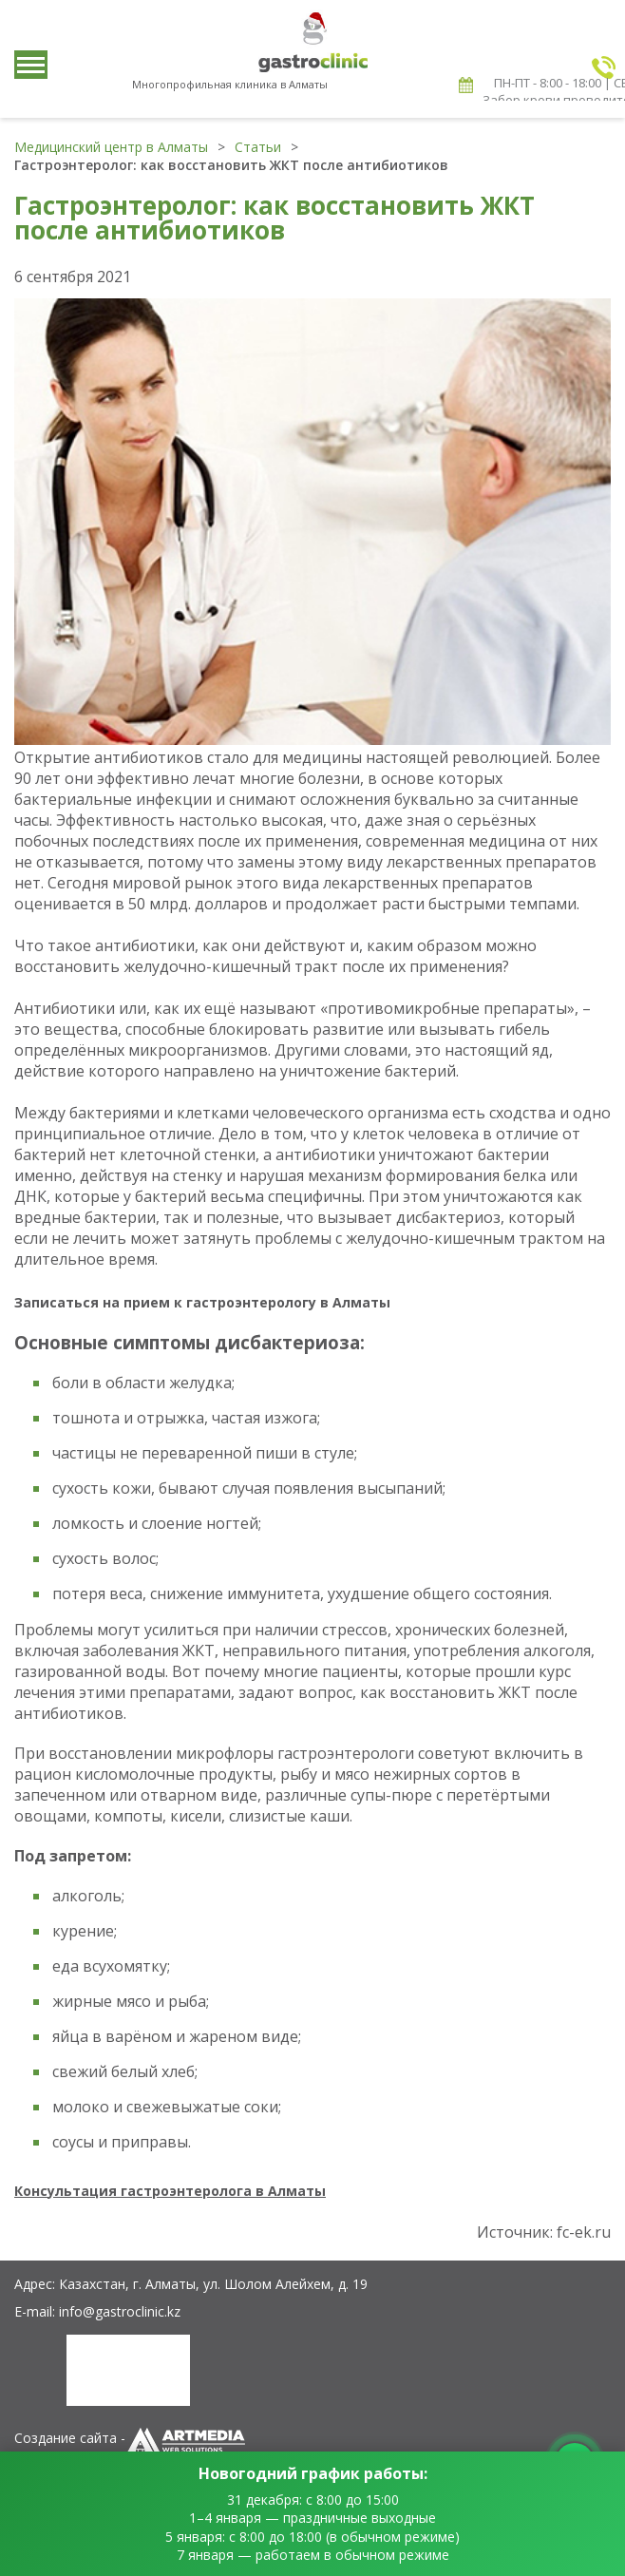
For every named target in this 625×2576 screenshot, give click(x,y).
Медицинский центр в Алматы (111, 147)
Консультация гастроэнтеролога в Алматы (170, 2191)
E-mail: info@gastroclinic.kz (97, 2311)
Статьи (258, 147)
